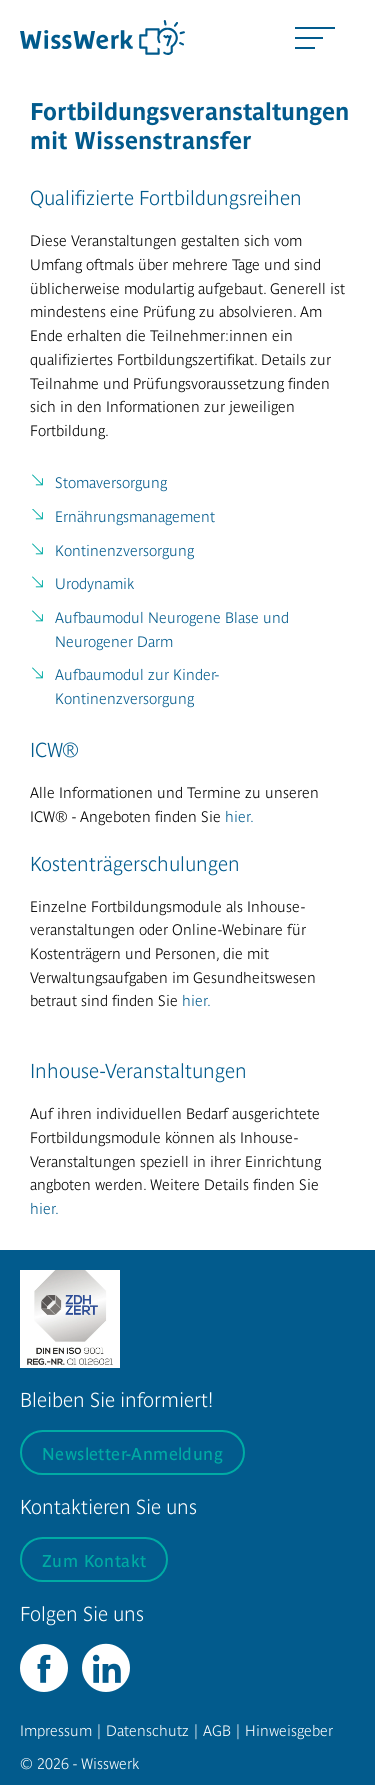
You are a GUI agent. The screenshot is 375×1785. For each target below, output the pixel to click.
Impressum (56, 1729)
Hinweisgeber (289, 1729)
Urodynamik (94, 582)
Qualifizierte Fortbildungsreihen (166, 196)
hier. (239, 815)
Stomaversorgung (111, 481)
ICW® (54, 748)
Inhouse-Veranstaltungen (138, 1069)
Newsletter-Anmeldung (132, 1452)
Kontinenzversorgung (124, 549)
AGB (217, 1729)
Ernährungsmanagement (135, 515)
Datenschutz (147, 1729)
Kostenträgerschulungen (135, 862)
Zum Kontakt (94, 1559)
